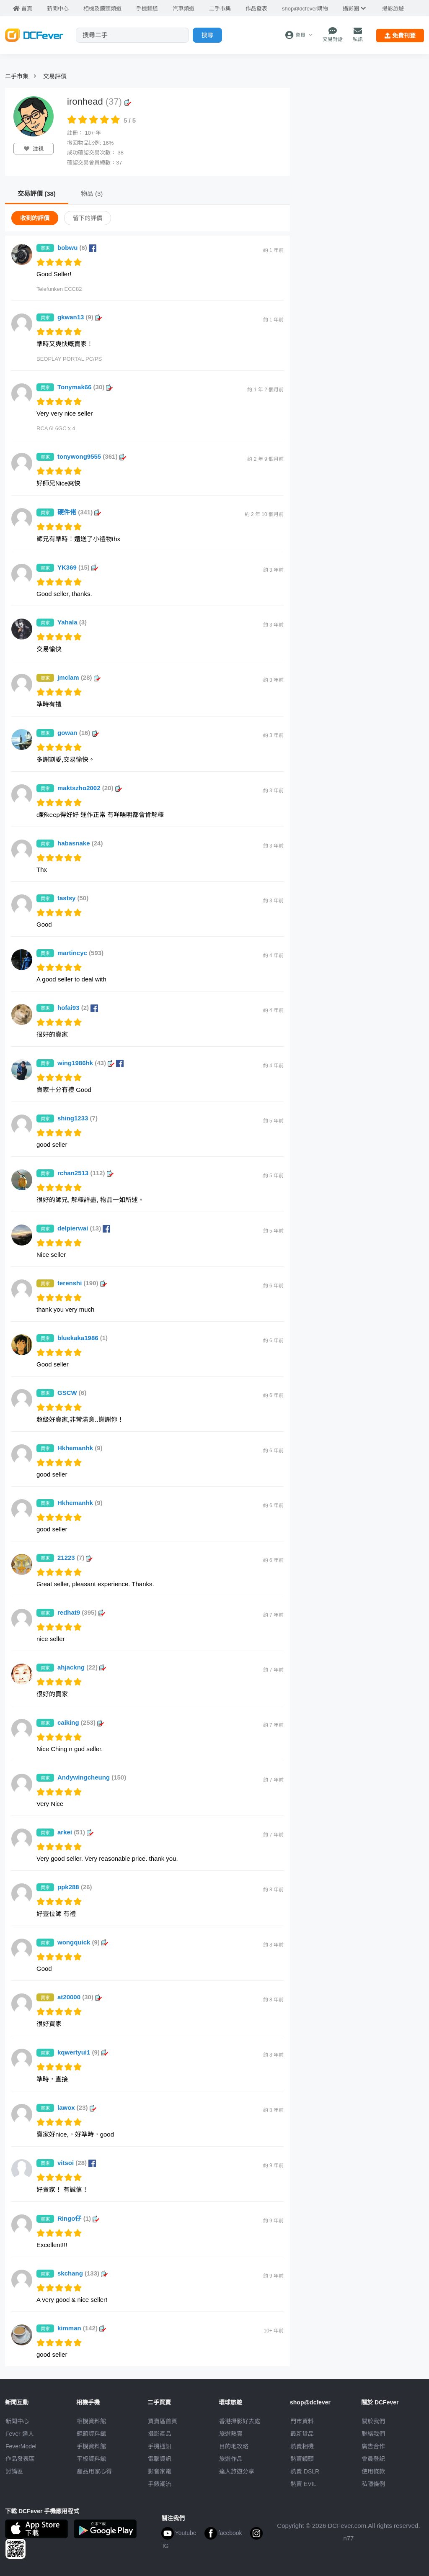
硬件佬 (79, 512)
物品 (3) (92, 193)
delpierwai (83, 1228)
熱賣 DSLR (304, 2471)
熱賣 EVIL (303, 2484)
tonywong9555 (91, 456)
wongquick (82, 1942)
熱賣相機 (302, 2446)
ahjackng (81, 1667)
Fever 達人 (19, 2433)
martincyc (80, 952)
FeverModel (20, 2446)
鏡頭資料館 (91, 2433)
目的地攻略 (233, 2446)
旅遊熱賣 (231, 2433)
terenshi (82, 1283)
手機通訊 (159, 2446)
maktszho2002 (89, 787)
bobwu (76, 247)
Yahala (72, 622)
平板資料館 (91, 2458)
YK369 (77, 567)
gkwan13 (79, 317)
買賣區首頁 (162, 2421)
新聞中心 (17, 2421)
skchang (82, 2273)
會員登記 (373, 2458)
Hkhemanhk (80, 1447)
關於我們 (373, 2421)
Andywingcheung (91, 1777)
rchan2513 (85, 1172)
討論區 (14, 2471)
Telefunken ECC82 (59, 289)
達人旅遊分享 (236, 2471)
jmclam (79, 677)
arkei (75, 1832)
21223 (75, 1557)
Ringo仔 (78, 2218)
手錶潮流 (159, 2484)
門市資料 (302, 2421)
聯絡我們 (373, 2433)
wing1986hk (90, 1062)
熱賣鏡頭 (302, 2458)
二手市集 (16, 76)
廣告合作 (373, 2446)
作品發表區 (20, 2458)
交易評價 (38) (37, 193)
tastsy (72, 897)
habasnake (80, 843)
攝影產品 (159, 2433)
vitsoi (76, 2162)
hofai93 (77, 1007)
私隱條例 (373, 2484)
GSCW (71, 1392)
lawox (76, 2107)
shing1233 (77, 1118)
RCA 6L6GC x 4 (55, 428)
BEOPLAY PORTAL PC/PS (69, 359)
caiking (80, 1722)
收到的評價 (34, 218)
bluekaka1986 (82, 1337)
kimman (81, 2328)
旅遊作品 (231, 2458)
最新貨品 (302, 2433)
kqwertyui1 (82, 2052)
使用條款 (373, 2471)
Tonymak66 (85, 386)
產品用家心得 (94, 2471)
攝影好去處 (239, 2421)
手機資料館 (91, 2446)
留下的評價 (87, 218)
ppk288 (74, 1886)
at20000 (79, 1997)
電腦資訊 (159, 2458)
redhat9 (81, 1612)
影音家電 (159, 2471)
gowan (78, 732)
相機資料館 (91, 2421)
